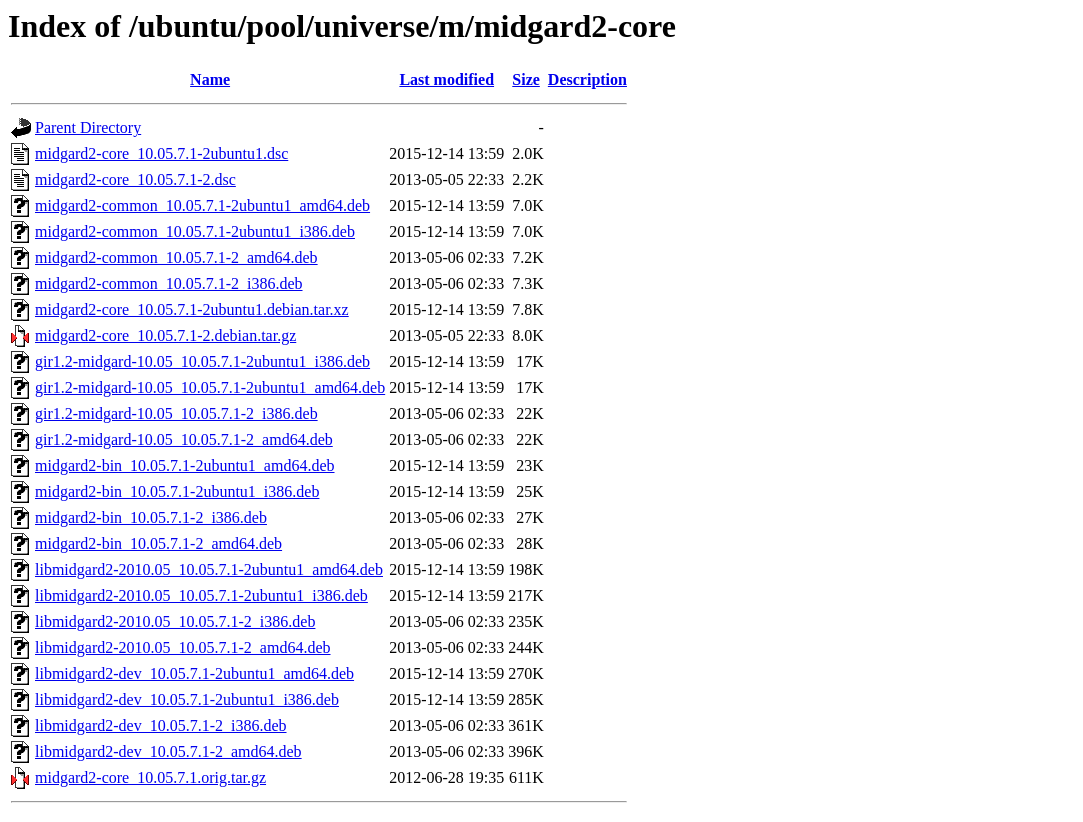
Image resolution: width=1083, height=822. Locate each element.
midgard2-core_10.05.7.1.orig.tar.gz (150, 777)
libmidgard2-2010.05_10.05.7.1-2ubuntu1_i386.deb (201, 595)
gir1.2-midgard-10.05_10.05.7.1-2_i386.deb (176, 413)
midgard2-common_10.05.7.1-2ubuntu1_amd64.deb (202, 205)
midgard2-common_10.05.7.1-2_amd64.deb (176, 257)
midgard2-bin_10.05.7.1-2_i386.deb (151, 517)
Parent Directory (88, 127)
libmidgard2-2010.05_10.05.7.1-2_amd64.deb (183, 647)
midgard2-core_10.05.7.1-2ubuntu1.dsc (161, 153)
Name (210, 79)
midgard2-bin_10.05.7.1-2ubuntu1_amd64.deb (185, 465)
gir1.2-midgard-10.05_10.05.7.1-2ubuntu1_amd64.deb (210, 387)
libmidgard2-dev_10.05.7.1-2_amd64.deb (168, 751)
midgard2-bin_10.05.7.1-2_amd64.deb (158, 543)
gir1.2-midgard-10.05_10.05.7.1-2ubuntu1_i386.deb (202, 361)
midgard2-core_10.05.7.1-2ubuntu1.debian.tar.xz (192, 309)
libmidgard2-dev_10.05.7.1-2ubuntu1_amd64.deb (194, 673)
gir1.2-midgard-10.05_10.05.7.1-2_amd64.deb (184, 439)
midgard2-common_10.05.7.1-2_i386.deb (169, 283)
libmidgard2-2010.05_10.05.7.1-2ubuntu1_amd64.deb (209, 569)
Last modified (446, 79)
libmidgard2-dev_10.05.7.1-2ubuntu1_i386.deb (187, 699)
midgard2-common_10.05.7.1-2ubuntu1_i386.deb (195, 231)
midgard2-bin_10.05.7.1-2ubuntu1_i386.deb (177, 491)
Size (526, 79)
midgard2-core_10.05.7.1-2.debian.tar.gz (165, 335)
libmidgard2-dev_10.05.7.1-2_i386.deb (161, 725)
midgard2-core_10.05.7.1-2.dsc (135, 179)
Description (587, 79)
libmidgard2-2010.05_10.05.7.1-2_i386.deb (175, 621)
